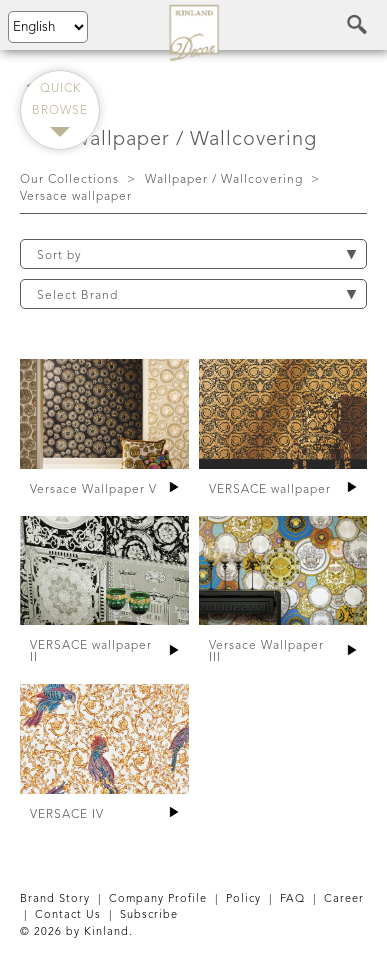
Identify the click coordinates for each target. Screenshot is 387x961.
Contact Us (68, 915)
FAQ (292, 899)
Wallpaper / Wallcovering (224, 180)
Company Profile (158, 899)
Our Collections (69, 180)
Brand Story (55, 899)
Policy (243, 899)
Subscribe (149, 915)
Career (344, 899)
